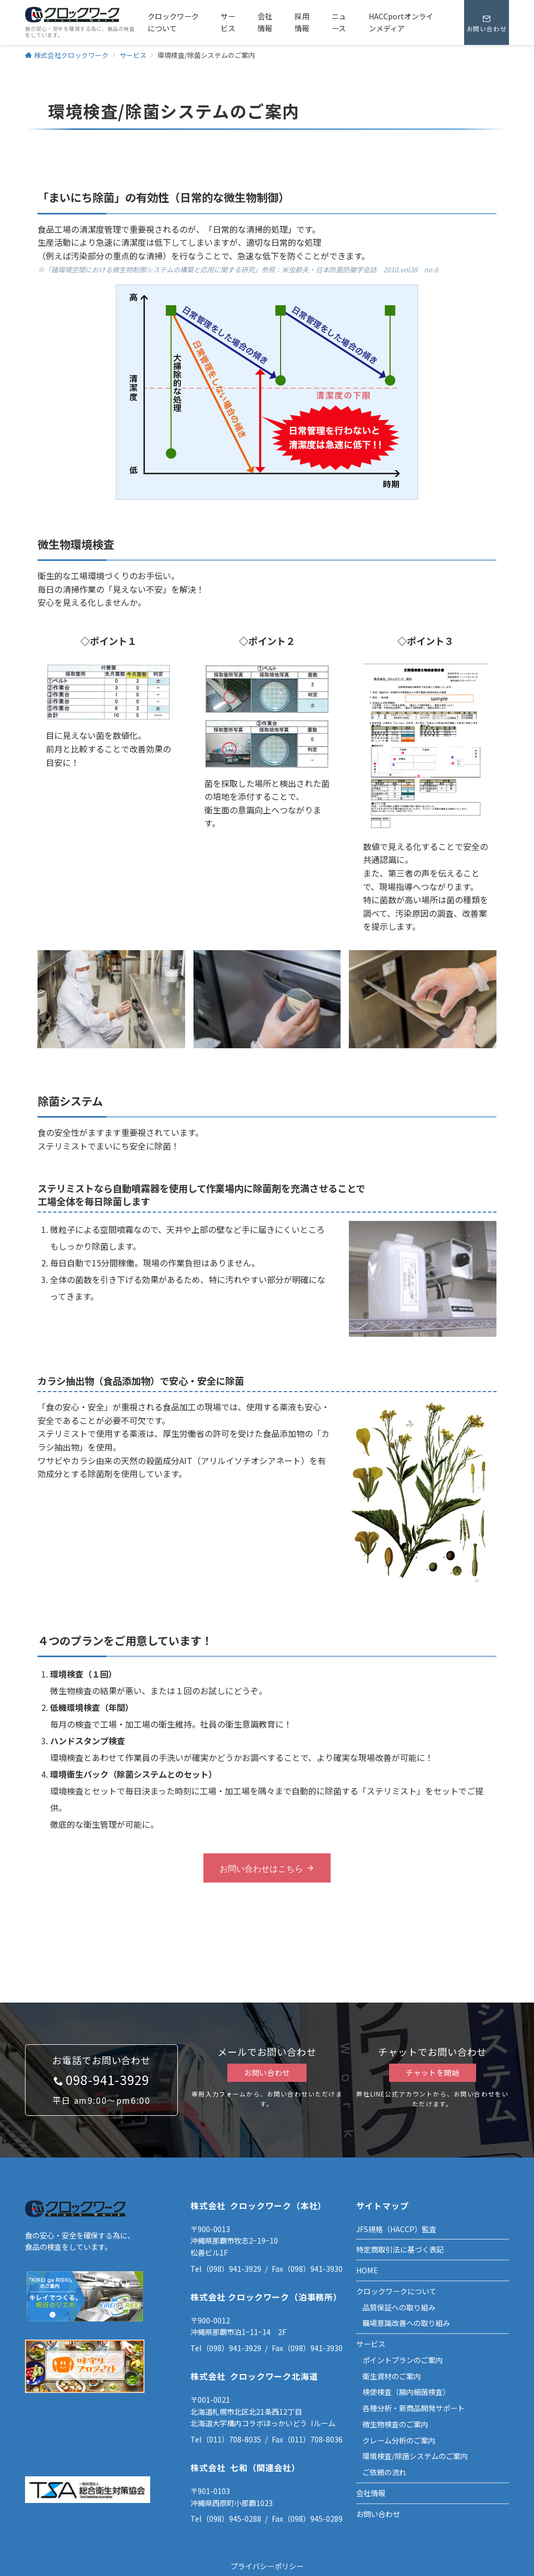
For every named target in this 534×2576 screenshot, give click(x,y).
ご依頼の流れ (384, 2472)
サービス (370, 2344)
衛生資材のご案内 (391, 2376)
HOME (367, 2270)
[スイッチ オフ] (486, 22)
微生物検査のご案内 (395, 2424)
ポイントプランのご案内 (402, 2360)
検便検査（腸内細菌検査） (406, 2392)
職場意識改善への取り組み (406, 2323)
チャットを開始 (432, 2072)
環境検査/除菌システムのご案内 (415, 2456)
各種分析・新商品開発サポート (413, 2408)
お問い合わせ (267, 2072)
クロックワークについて (396, 2291)
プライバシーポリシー (267, 2566)
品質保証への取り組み (398, 2307)
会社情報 (370, 2493)
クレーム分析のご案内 (398, 2440)
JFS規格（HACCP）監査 (396, 2229)
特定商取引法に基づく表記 (400, 2249)
